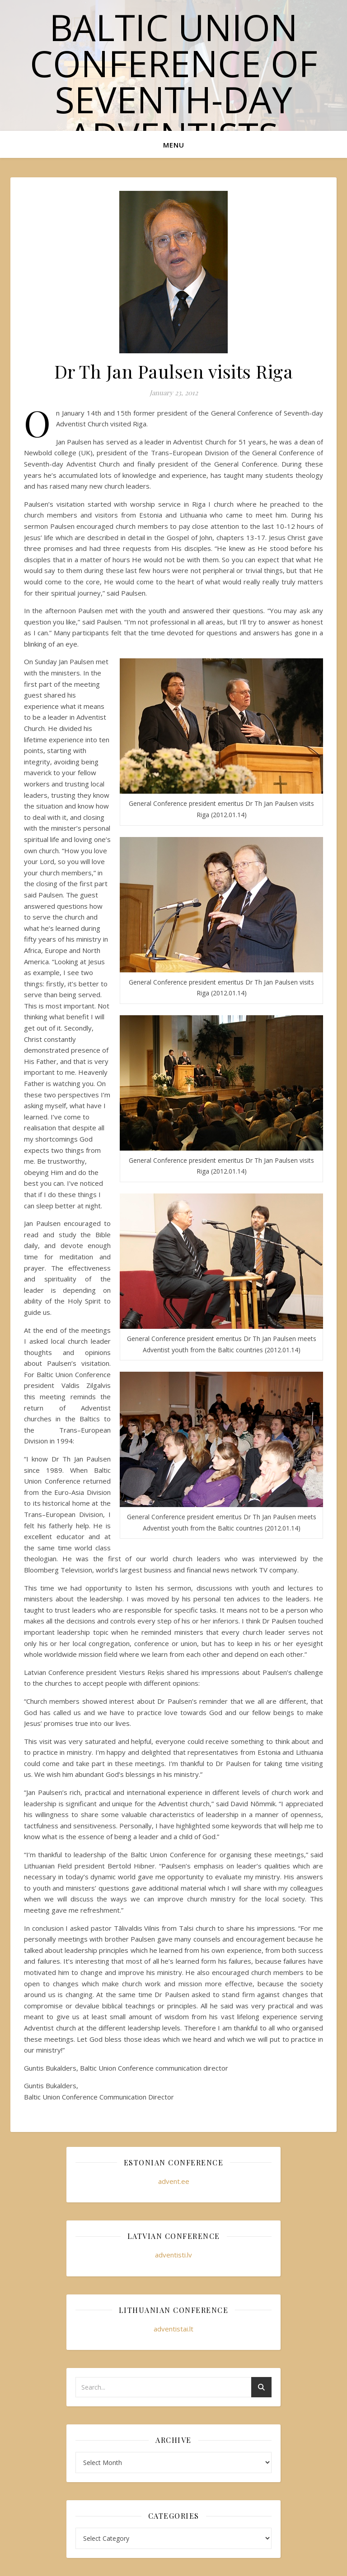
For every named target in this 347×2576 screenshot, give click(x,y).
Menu (173, 144)
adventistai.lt (173, 2328)
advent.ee (173, 2181)
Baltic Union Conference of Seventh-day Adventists (174, 81)
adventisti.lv (173, 2254)
